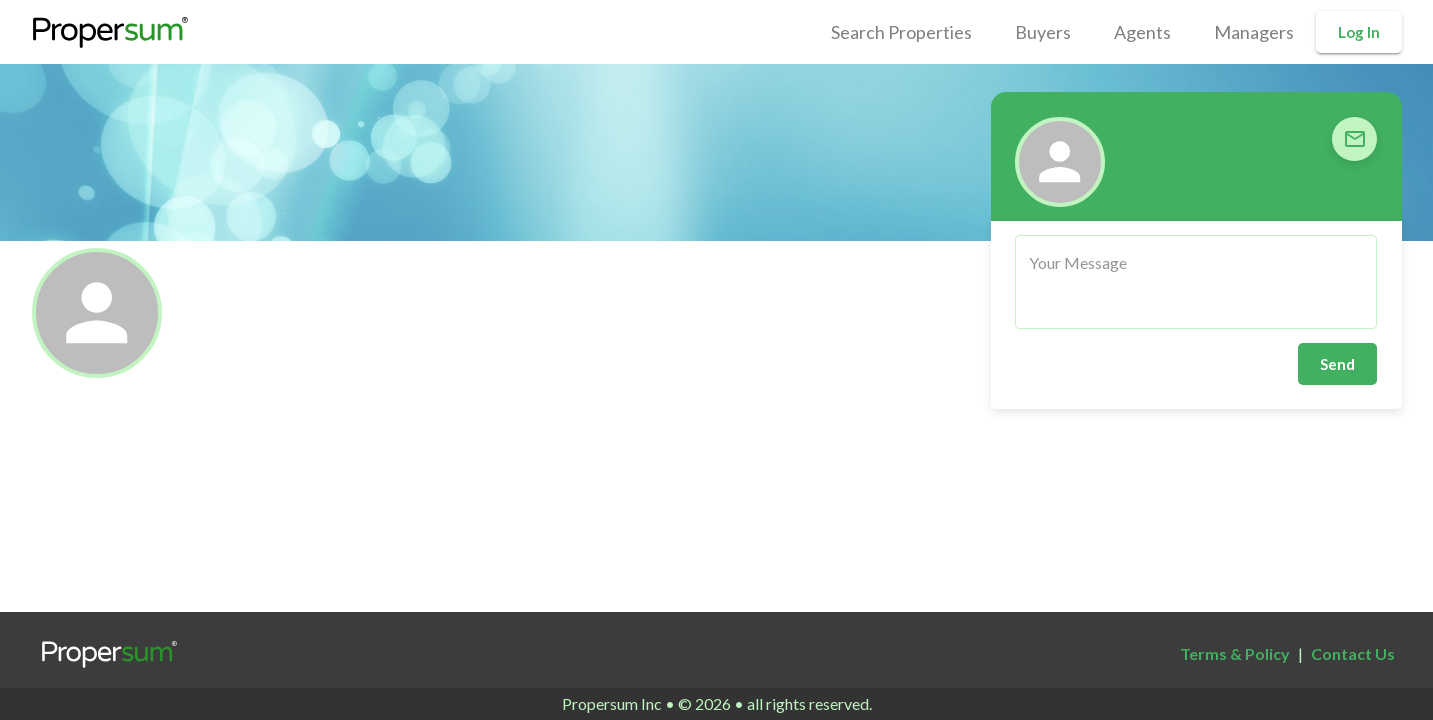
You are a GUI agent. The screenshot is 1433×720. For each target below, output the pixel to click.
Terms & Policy (1235, 653)
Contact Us (1353, 653)
